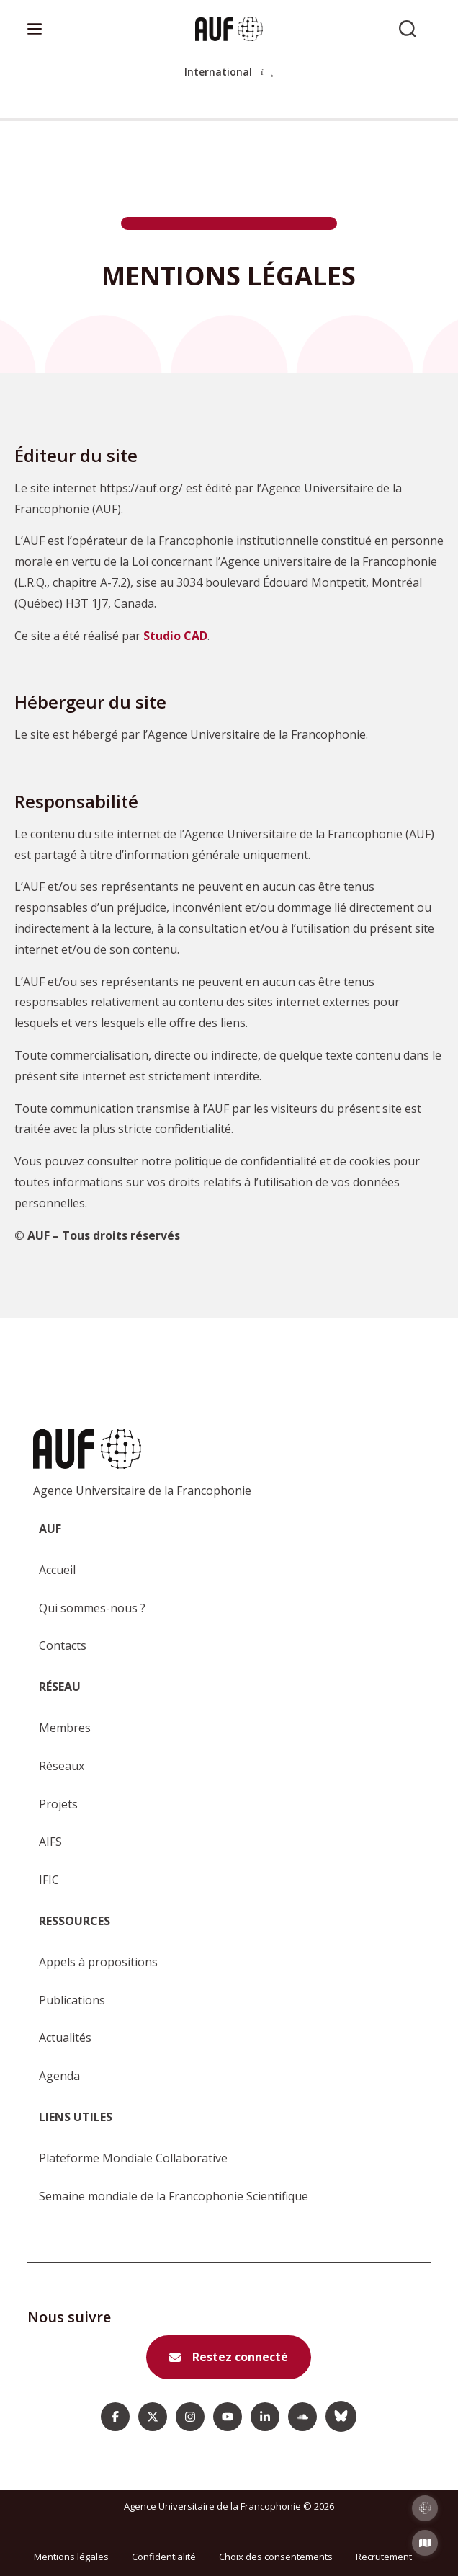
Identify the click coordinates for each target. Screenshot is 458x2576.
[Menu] (34, 29)
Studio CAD (175, 636)
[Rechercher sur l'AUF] (408, 29)
